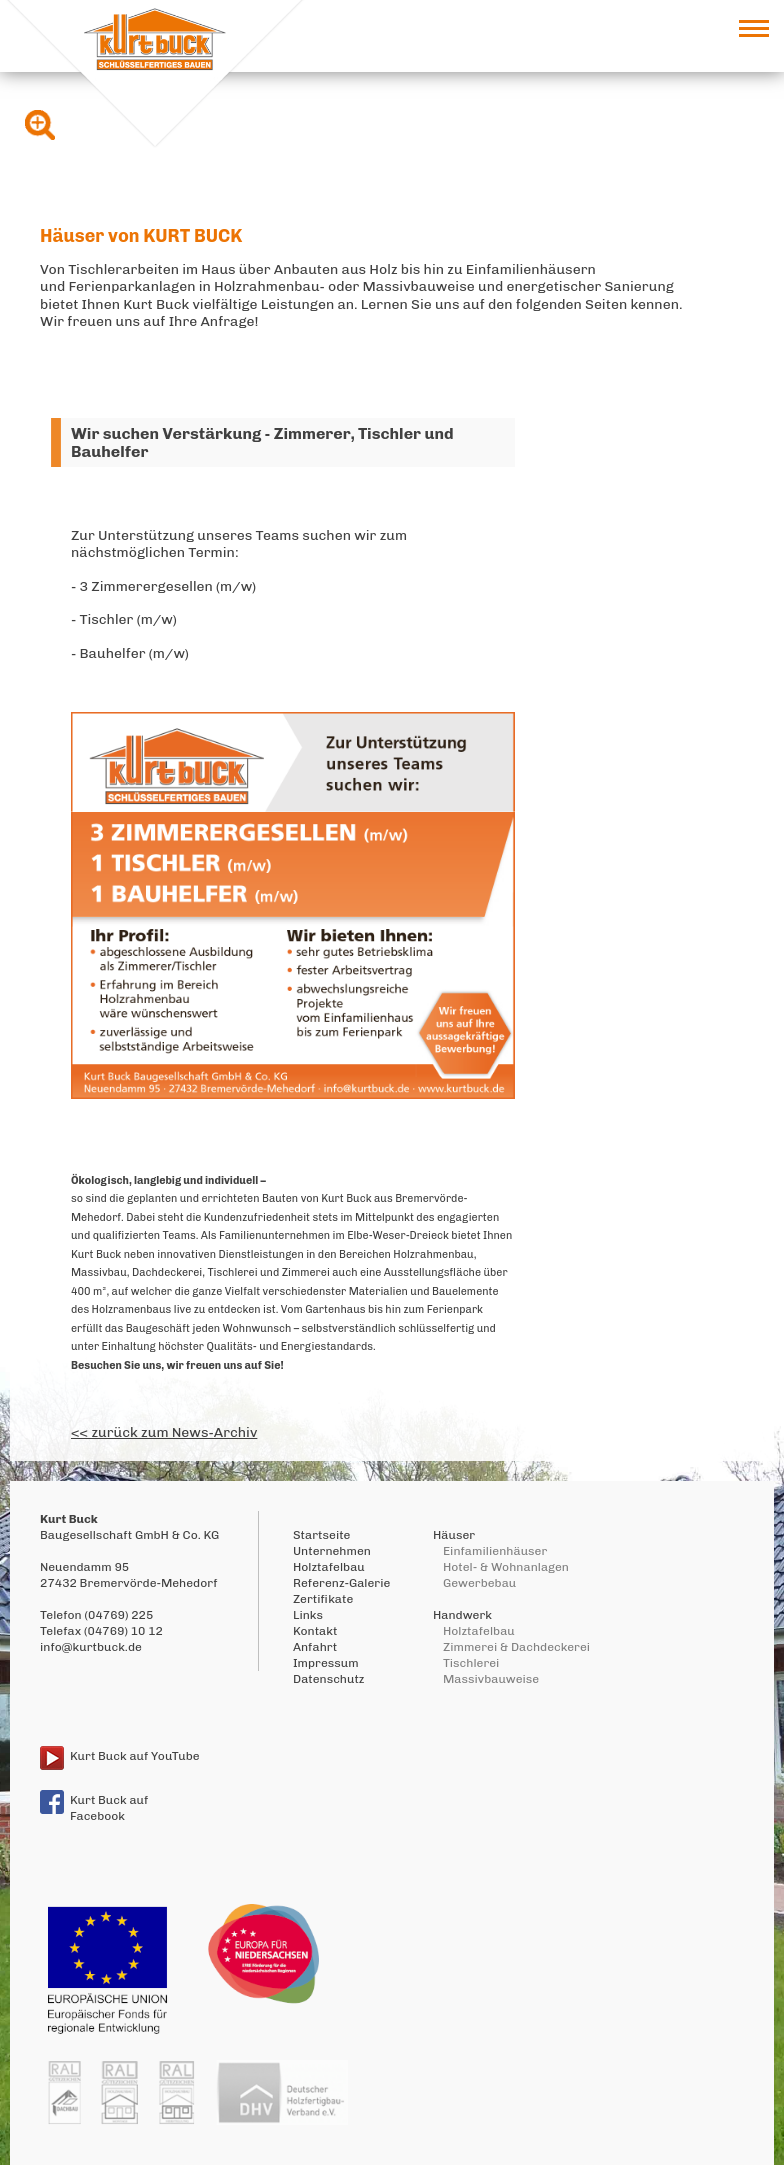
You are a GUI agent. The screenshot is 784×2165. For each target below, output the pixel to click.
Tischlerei (471, 1663)
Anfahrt (315, 1647)
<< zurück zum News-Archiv (164, 1432)
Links (308, 1615)
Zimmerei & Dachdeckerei (516, 1647)
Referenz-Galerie (341, 1583)
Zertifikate (323, 1599)
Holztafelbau (329, 1567)
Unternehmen (332, 1551)
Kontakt (315, 1631)
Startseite (322, 1535)
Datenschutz (329, 1679)
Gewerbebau (479, 1583)
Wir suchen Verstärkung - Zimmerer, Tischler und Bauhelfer (262, 442)
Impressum (326, 1663)
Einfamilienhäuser (495, 1551)
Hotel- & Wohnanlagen (506, 1567)
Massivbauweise (491, 1679)
